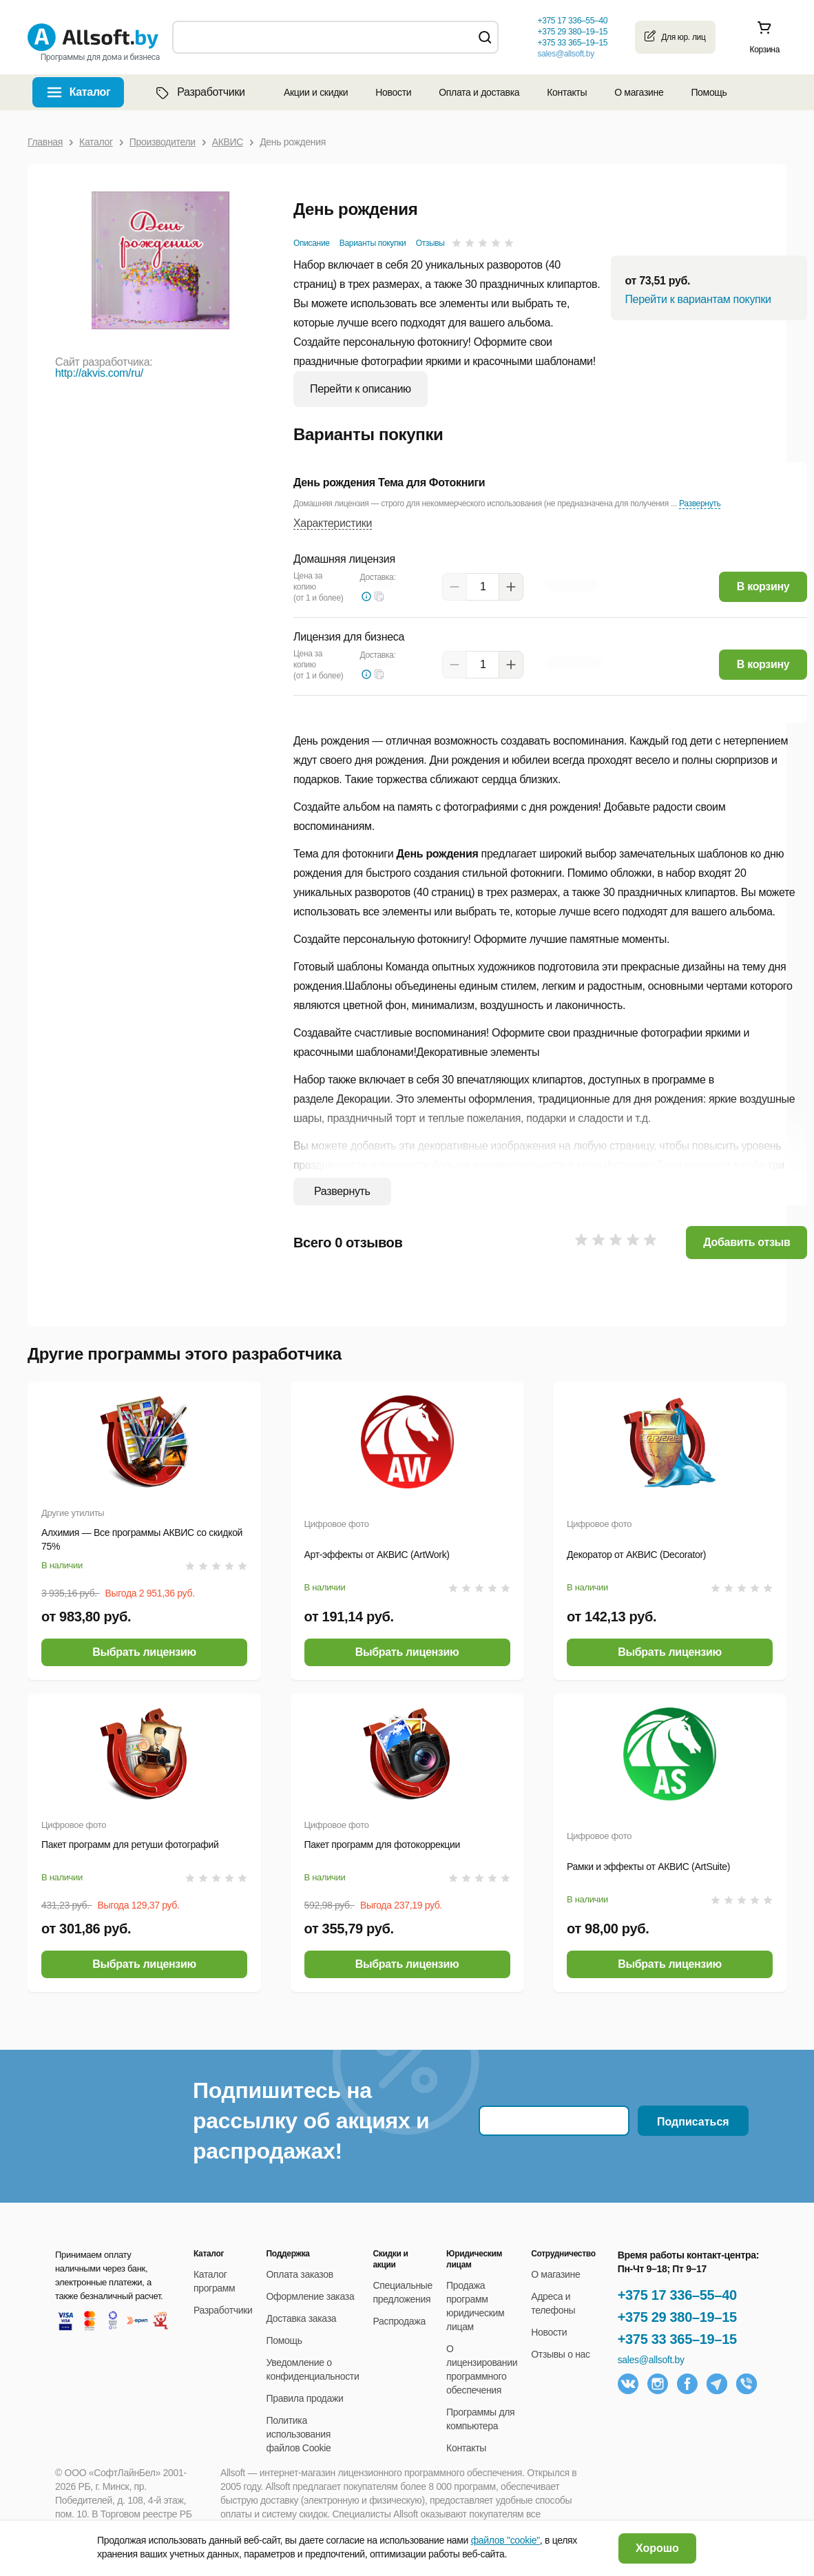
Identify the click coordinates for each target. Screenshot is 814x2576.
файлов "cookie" (505, 2540)
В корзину (763, 586)
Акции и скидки (316, 92)
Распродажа (399, 2321)
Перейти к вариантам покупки (698, 299)
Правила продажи (305, 2398)
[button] (379, 596)
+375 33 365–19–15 (677, 2339)
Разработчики (199, 92)
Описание (311, 243)
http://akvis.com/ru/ (99, 373)
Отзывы (430, 243)
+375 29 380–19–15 (677, 2317)
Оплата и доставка (479, 92)
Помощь (709, 92)
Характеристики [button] (332, 523)
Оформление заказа (311, 2296)
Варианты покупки (373, 243)
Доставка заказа (302, 2318)
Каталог (90, 92)
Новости (393, 92)
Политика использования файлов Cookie (299, 2434)
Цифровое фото (336, 1524)
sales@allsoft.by (565, 54)
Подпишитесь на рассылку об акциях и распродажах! (311, 2120)
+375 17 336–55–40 (677, 2295)
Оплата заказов (300, 2274)
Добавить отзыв (746, 1242)
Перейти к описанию (360, 389)
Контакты (567, 92)
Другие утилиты (72, 1513)
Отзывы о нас (560, 2354)
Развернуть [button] (699, 503)
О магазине (638, 92)
